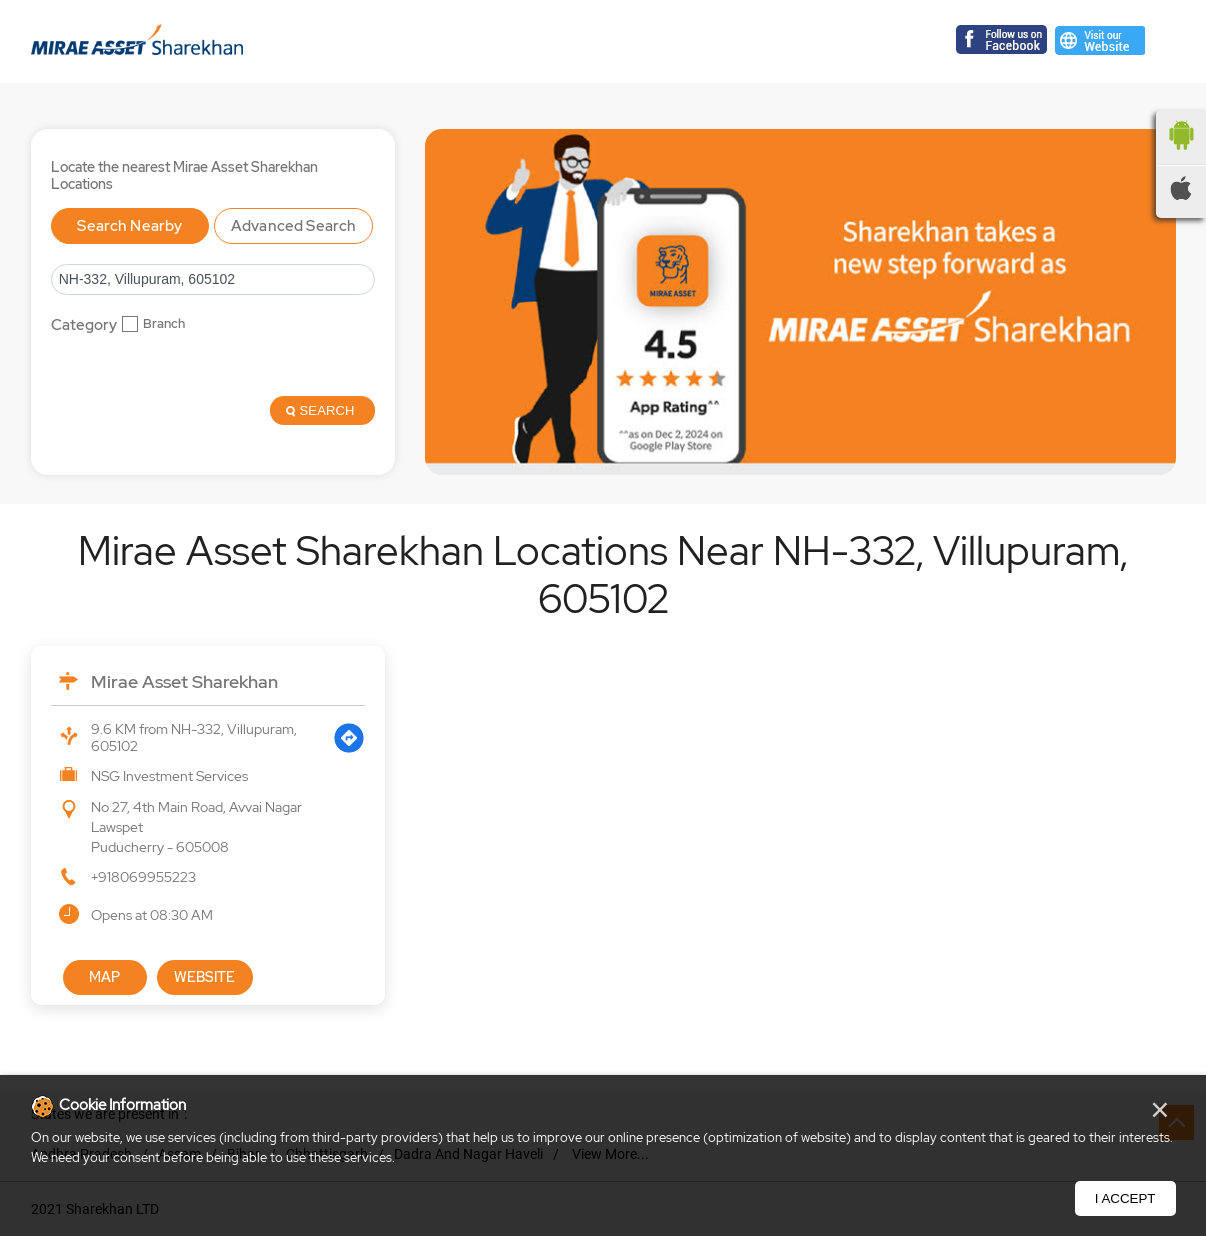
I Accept (1125, 1198)
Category (84, 325)
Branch (164, 324)
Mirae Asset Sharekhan (184, 681)
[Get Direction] (349, 738)
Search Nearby (129, 226)
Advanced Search (293, 226)
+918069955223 (143, 877)
